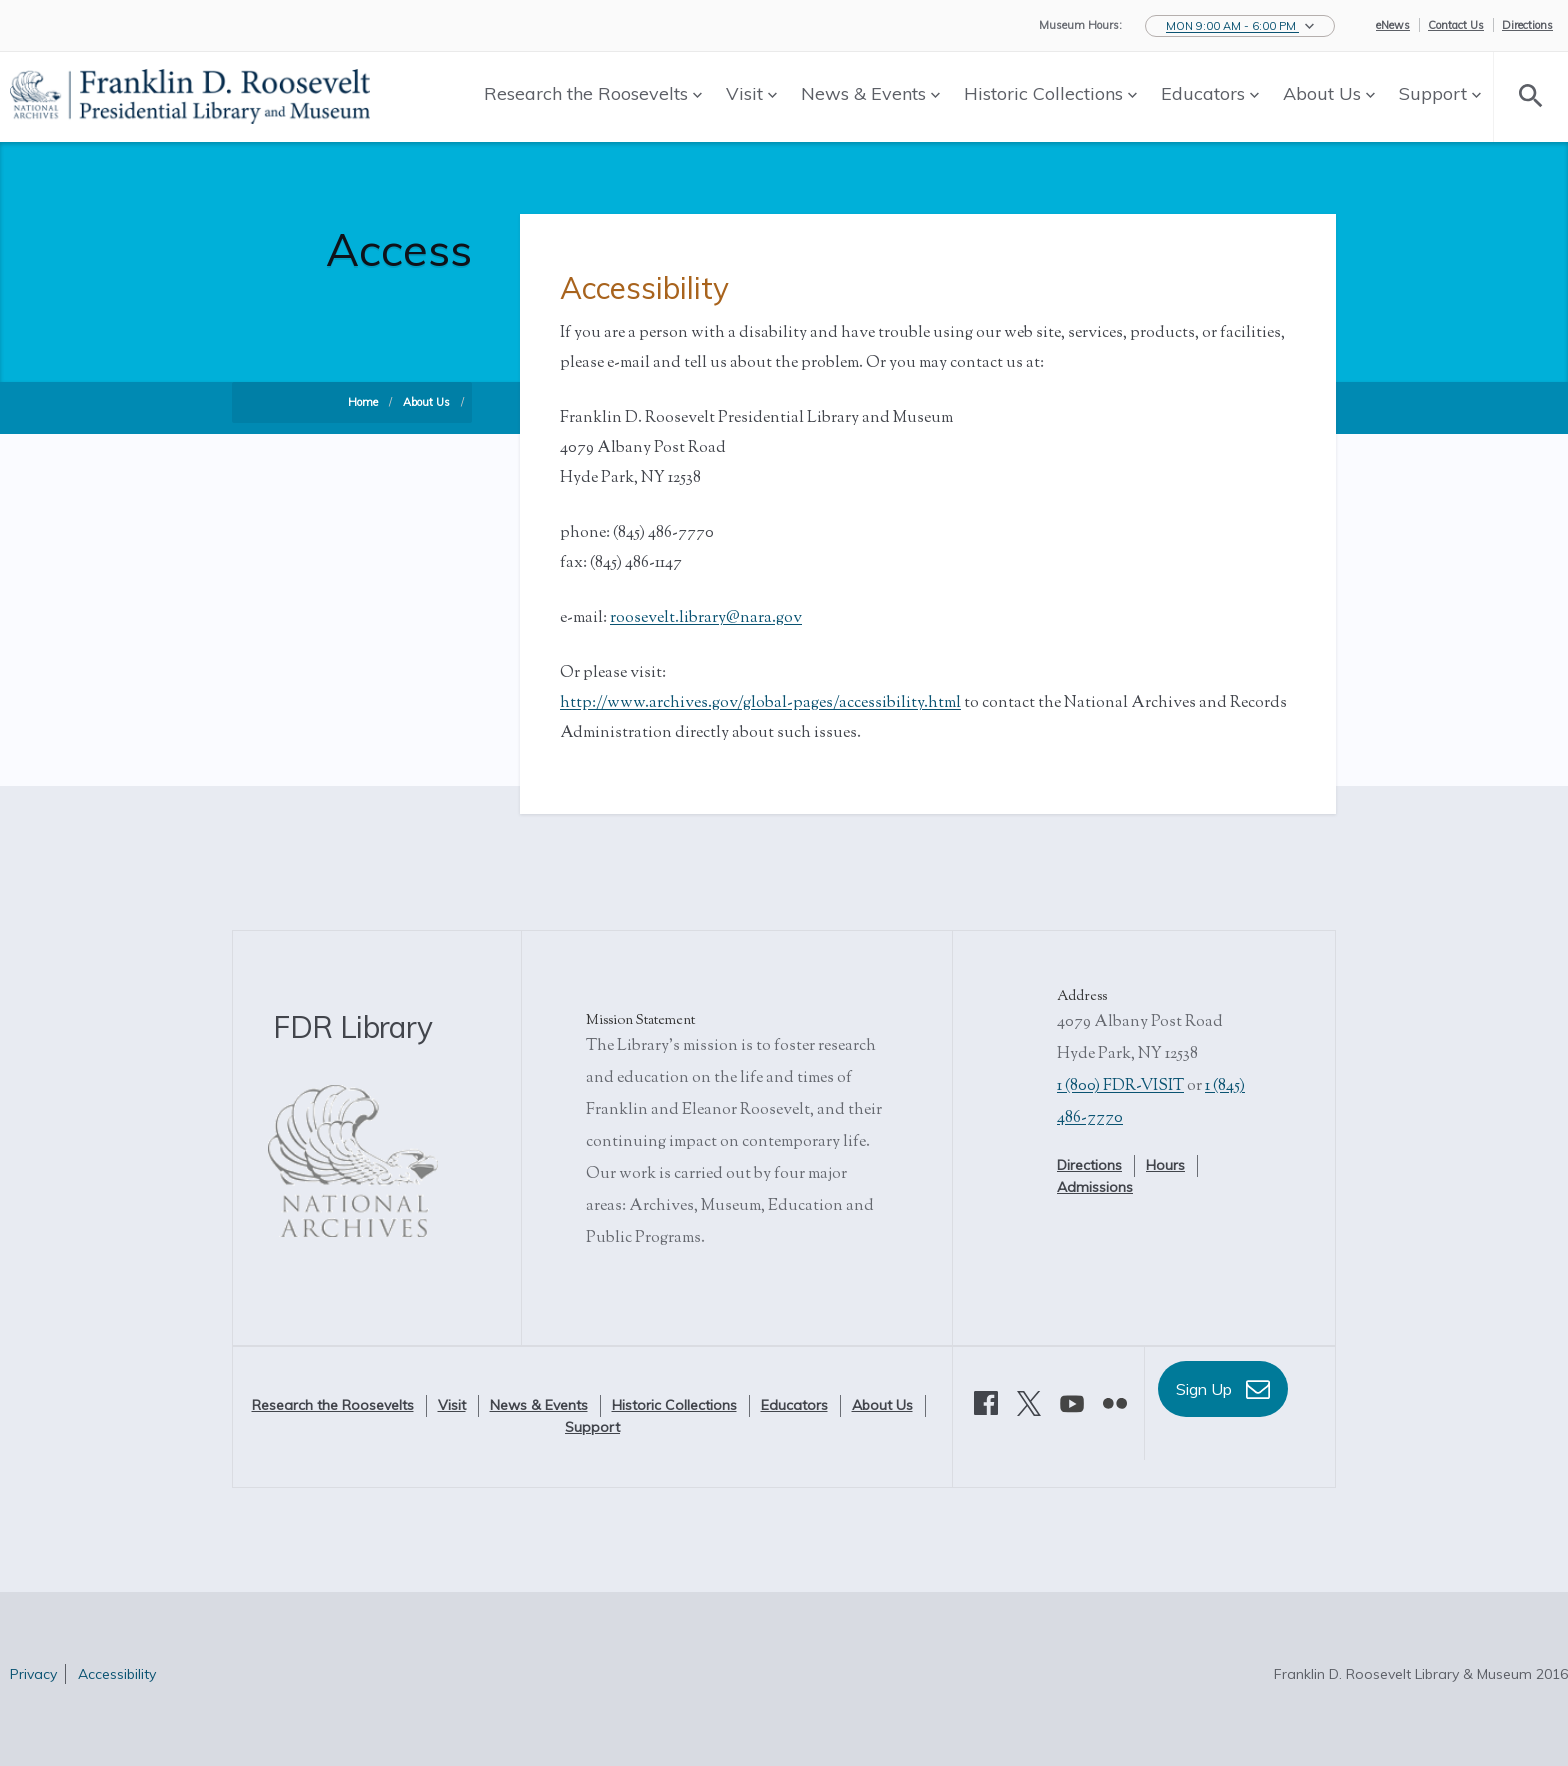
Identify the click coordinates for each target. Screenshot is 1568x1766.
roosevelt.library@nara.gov (706, 618)
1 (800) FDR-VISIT (1120, 1086)
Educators (1210, 93)
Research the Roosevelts (593, 93)
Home (363, 402)
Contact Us (1456, 25)
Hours (1165, 1165)
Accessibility (117, 1674)
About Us (1329, 93)
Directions (1527, 25)
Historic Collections (1050, 93)
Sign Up (1223, 1389)
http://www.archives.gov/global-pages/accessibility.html (760, 703)
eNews (1393, 25)
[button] (1240, 26)
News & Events (870, 93)
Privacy (33, 1674)
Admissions (1095, 1187)
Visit (751, 93)
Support (1440, 93)
